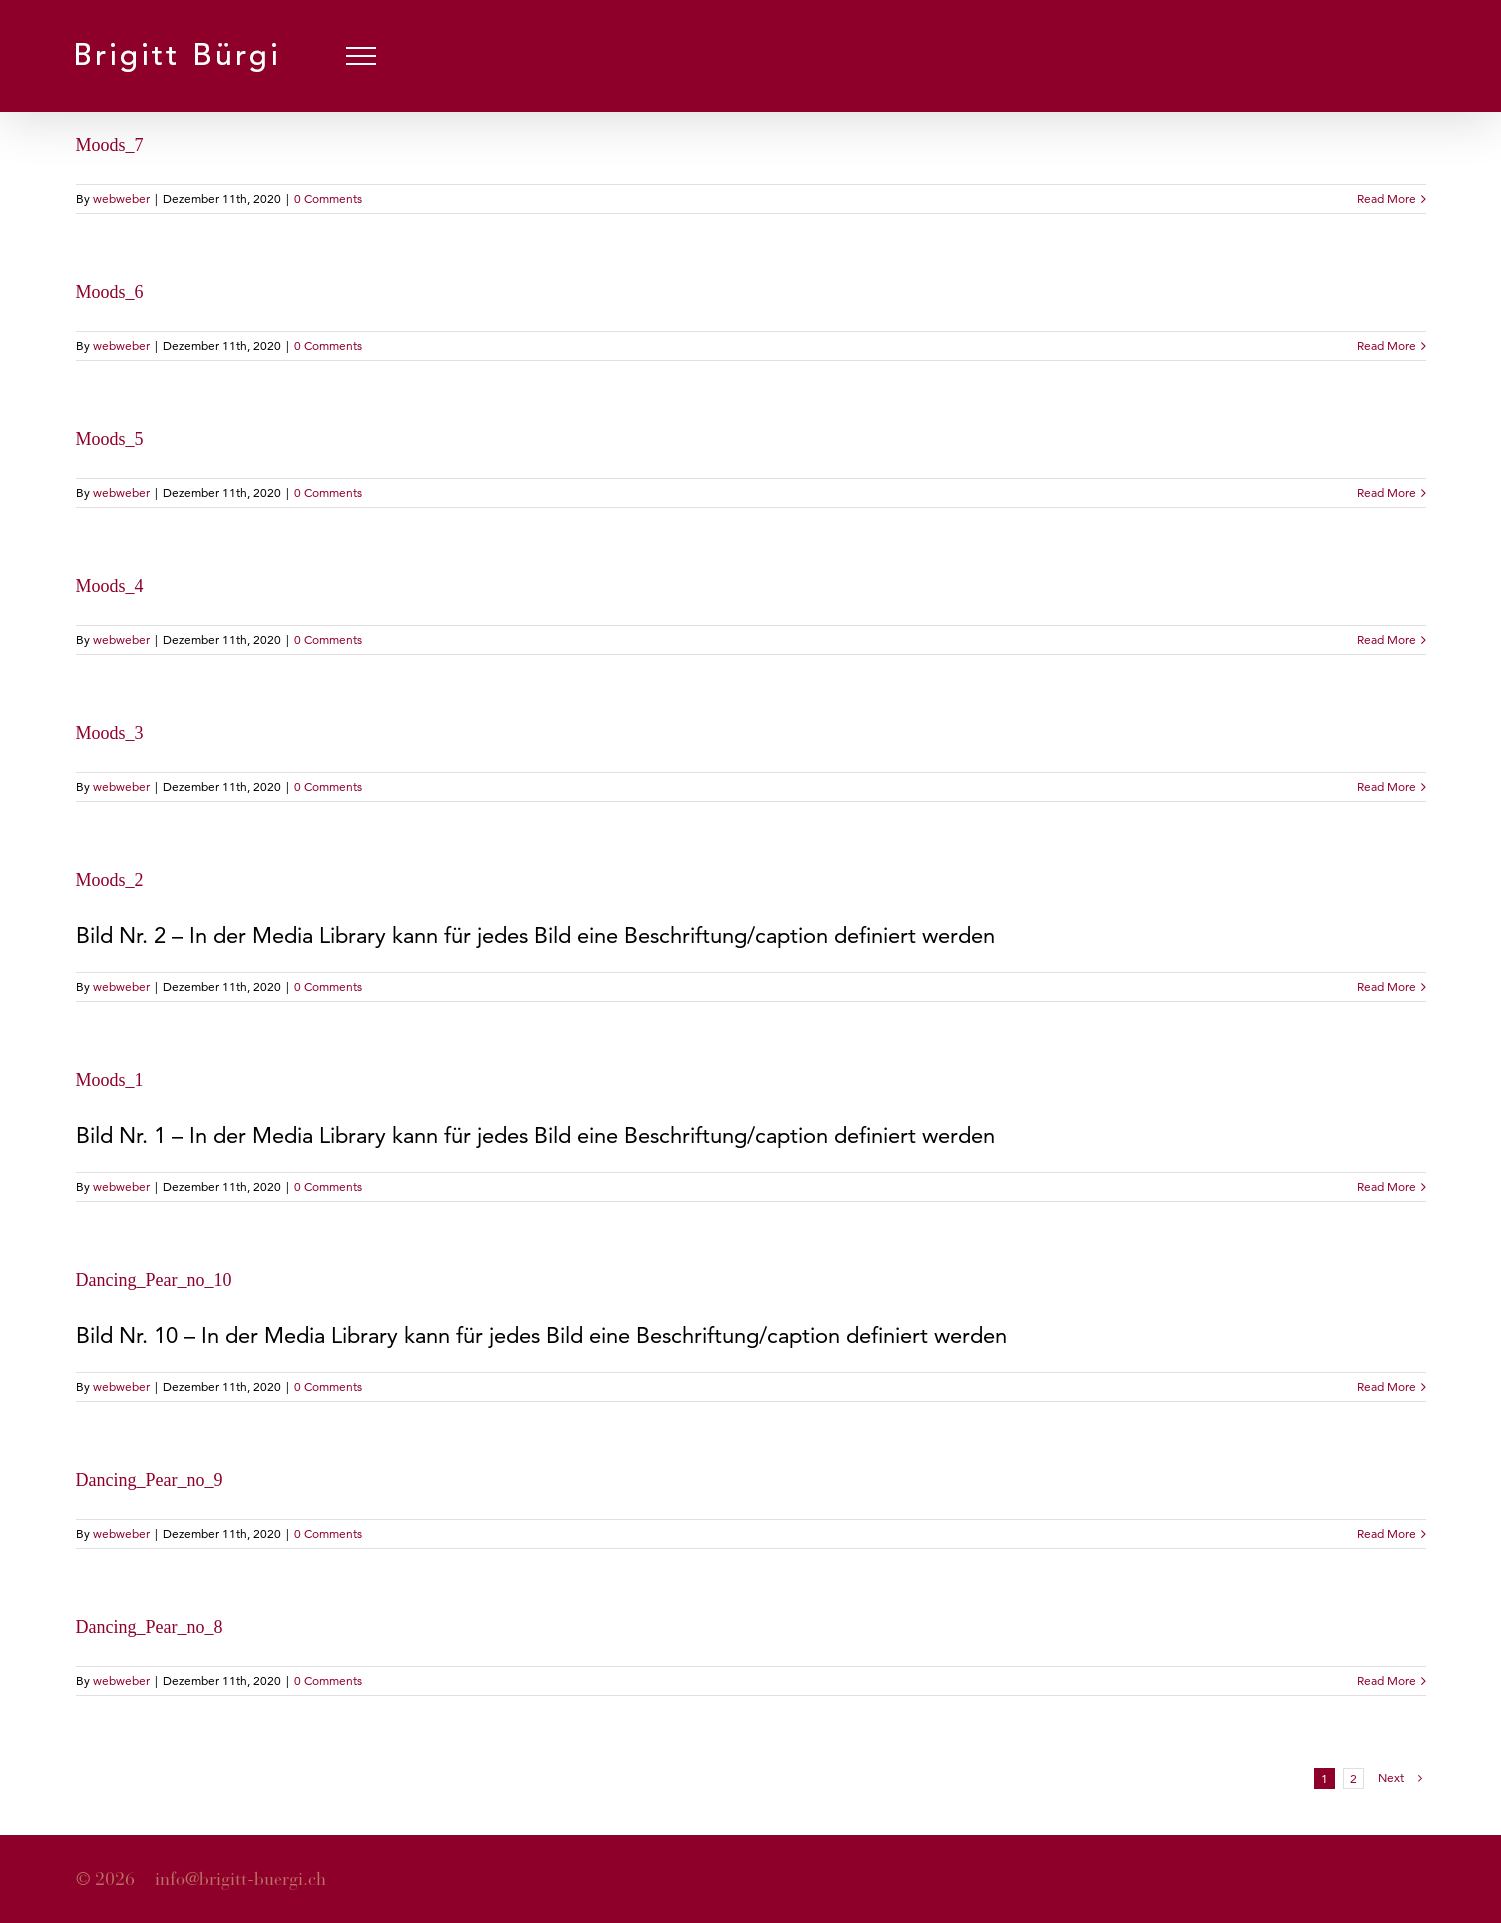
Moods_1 (110, 1080)
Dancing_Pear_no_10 (154, 1280)
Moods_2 (110, 880)
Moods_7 (110, 145)
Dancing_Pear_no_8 (149, 1627)
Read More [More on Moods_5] (1386, 492)
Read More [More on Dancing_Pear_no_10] (1386, 1386)
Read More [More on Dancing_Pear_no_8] (1386, 1680)
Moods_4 (110, 586)
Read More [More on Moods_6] (1386, 345)
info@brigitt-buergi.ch (240, 1879)
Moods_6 (110, 292)
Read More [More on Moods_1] (1386, 1186)
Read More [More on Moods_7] (1386, 198)
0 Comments (328, 198)
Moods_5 (110, 439)
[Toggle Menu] (360, 56)
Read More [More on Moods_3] (1386, 786)
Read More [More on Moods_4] (1386, 639)
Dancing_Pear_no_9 (149, 1480)
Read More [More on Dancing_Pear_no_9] (1386, 1533)
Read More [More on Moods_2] (1386, 986)
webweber (121, 198)
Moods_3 (110, 733)
